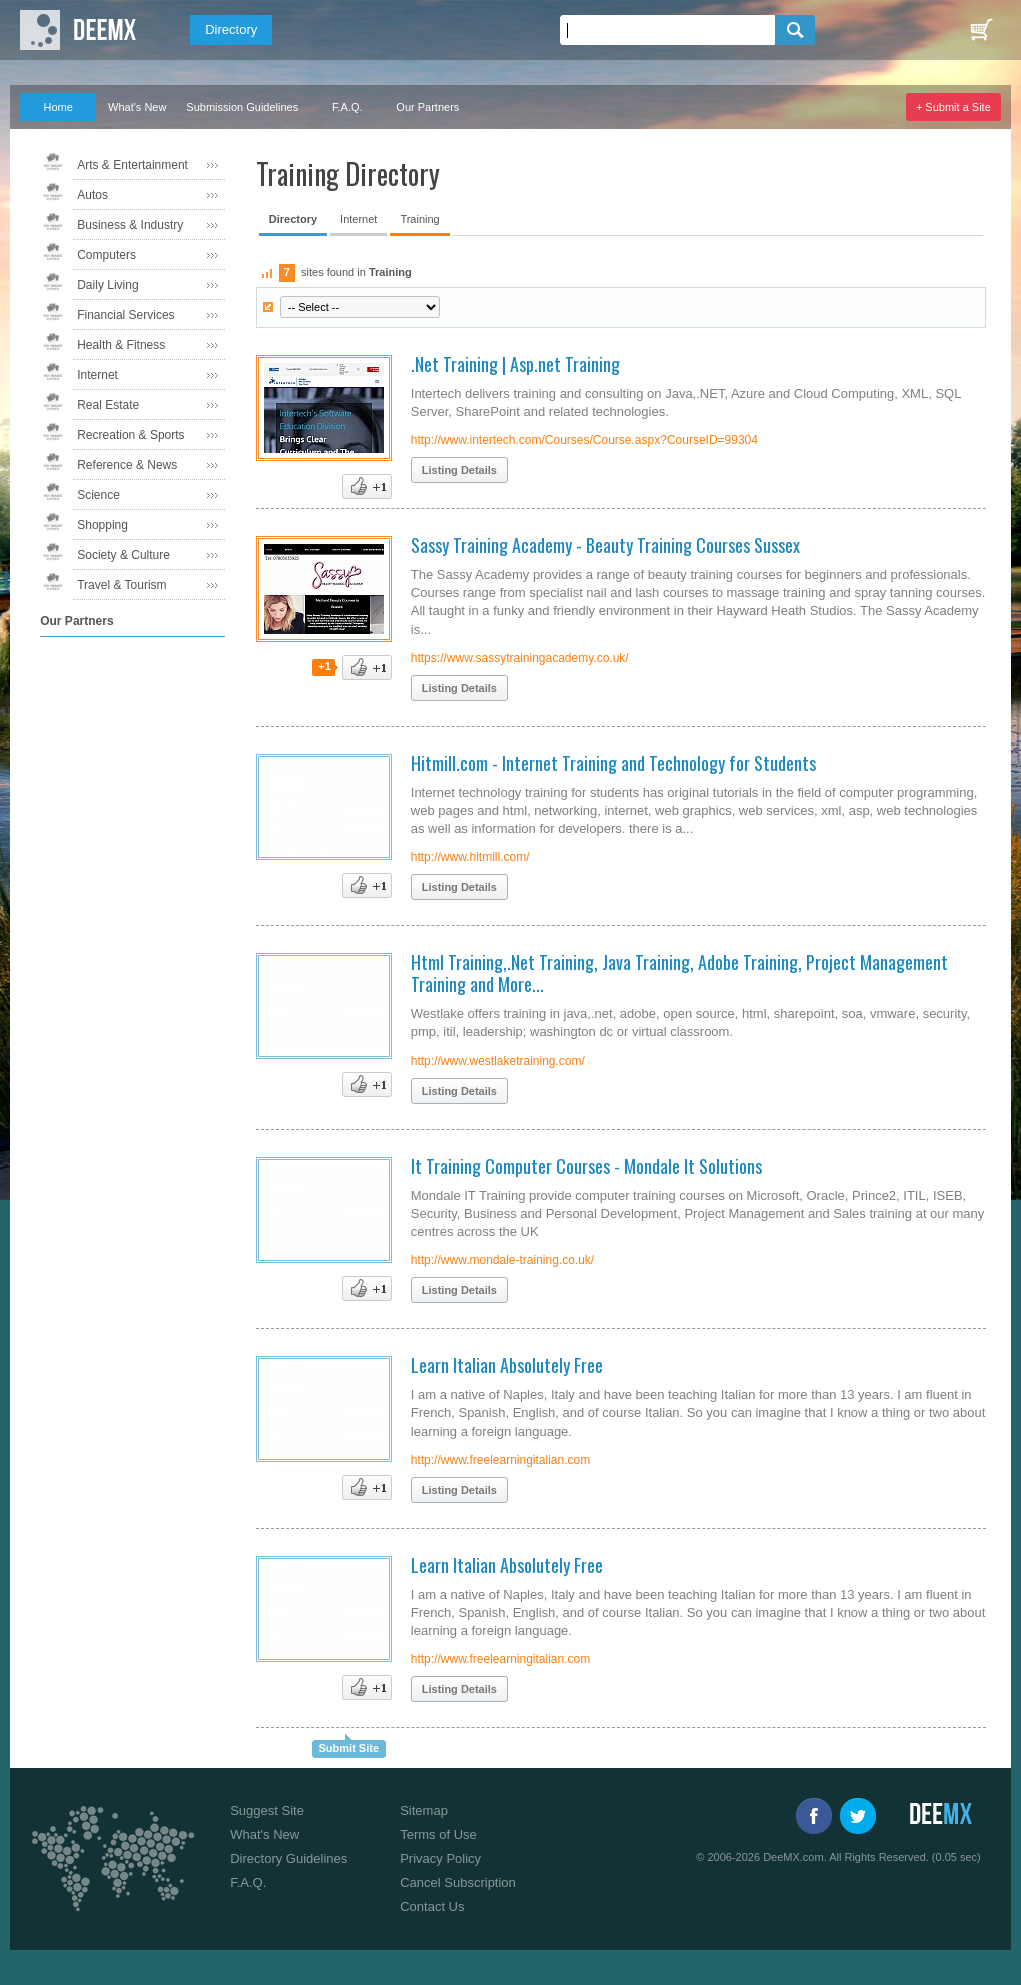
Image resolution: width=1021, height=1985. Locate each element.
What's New (137, 107)
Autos (92, 195)
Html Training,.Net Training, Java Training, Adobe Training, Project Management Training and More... (679, 973)
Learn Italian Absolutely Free (507, 1365)
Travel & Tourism (121, 585)
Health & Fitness (121, 345)
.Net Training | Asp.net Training (515, 364)
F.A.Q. (347, 107)
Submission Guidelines (242, 107)
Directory (231, 29)
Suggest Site (267, 1810)
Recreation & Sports (130, 435)
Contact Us (432, 1906)
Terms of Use (438, 1834)
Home (58, 107)
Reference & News (127, 465)
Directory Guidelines (288, 1858)
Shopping (102, 525)
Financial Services (125, 315)
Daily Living (107, 285)
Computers (106, 255)
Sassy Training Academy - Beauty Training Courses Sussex (605, 545)
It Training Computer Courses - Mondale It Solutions (586, 1166)
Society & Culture (123, 555)
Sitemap (424, 1810)
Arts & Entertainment (132, 165)
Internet (97, 375)
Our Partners (427, 107)
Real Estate (108, 405)
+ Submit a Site (953, 107)
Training (419, 219)
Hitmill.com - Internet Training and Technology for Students (613, 763)
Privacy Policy (440, 1858)
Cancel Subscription (458, 1882)
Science (98, 495)
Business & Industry (130, 225)
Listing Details (459, 470)
